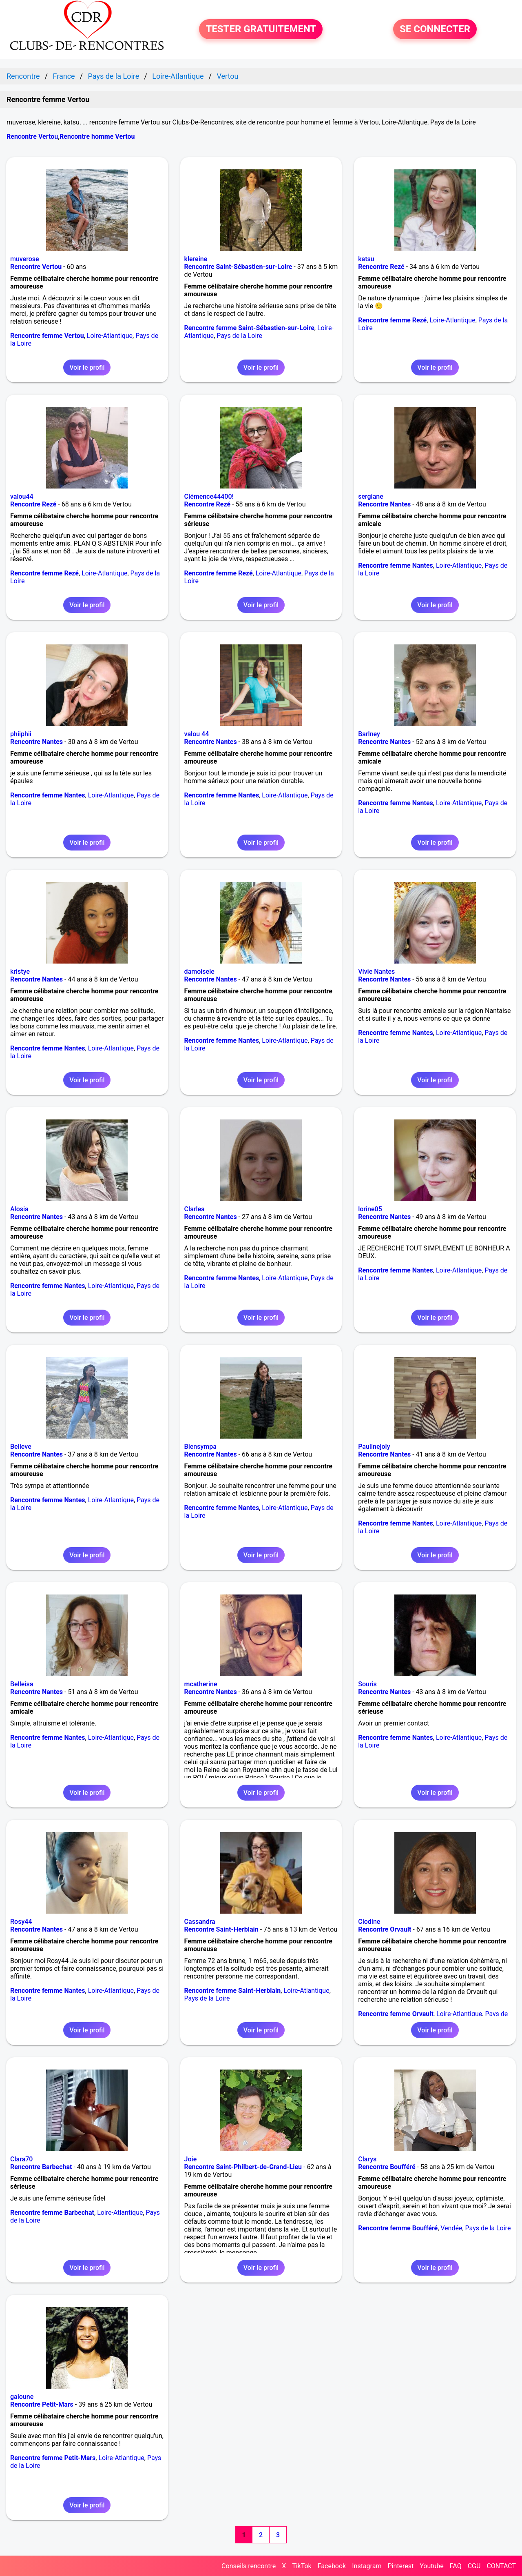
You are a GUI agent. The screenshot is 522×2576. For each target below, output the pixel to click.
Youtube (432, 2566)
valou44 (21, 496)
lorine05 (370, 1209)
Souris (367, 1684)
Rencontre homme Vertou (97, 136)
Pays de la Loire (239, 336)
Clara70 (21, 2159)
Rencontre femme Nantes (395, 565)
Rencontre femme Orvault (396, 2014)
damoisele (199, 971)
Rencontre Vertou (32, 136)
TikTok (302, 2566)
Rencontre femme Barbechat (52, 2212)
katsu (366, 259)
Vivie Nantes (376, 971)
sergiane (370, 496)
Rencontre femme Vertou (47, 336)
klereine (196, 259)
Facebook (332, 2566)
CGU (474, 2566)
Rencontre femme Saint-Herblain (232, 1990)
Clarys (367, 2159)
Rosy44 (21, 1921)
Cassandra (199, 1921)
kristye (20, 971)
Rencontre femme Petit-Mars (52, 2458)
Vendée (451, 2228)
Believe (20, 1446)
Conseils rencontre (248, 2566)
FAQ (456, 2566)
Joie (190, 2159)
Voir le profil (86, 367)
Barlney (369, 734)
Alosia (19, 1209)
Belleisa (21, 1684)
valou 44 (196, 734)
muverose (24, 259)
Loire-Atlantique (110, 336)
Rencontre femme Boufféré (398, 2228)
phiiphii (20, 734)
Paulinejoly (374, 1446)
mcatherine (200, 1684)
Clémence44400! (209, 496)
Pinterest (400, 2566)
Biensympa (200, 1446)
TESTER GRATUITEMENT (261, 29)
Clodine (369, 1921)
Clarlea (194, 1209)
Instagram (366, 2566)
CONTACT (501, 2566)
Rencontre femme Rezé (392, 320)
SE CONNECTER (435, 29)
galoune (21, 2397)
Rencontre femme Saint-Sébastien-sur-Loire (249, 328)
